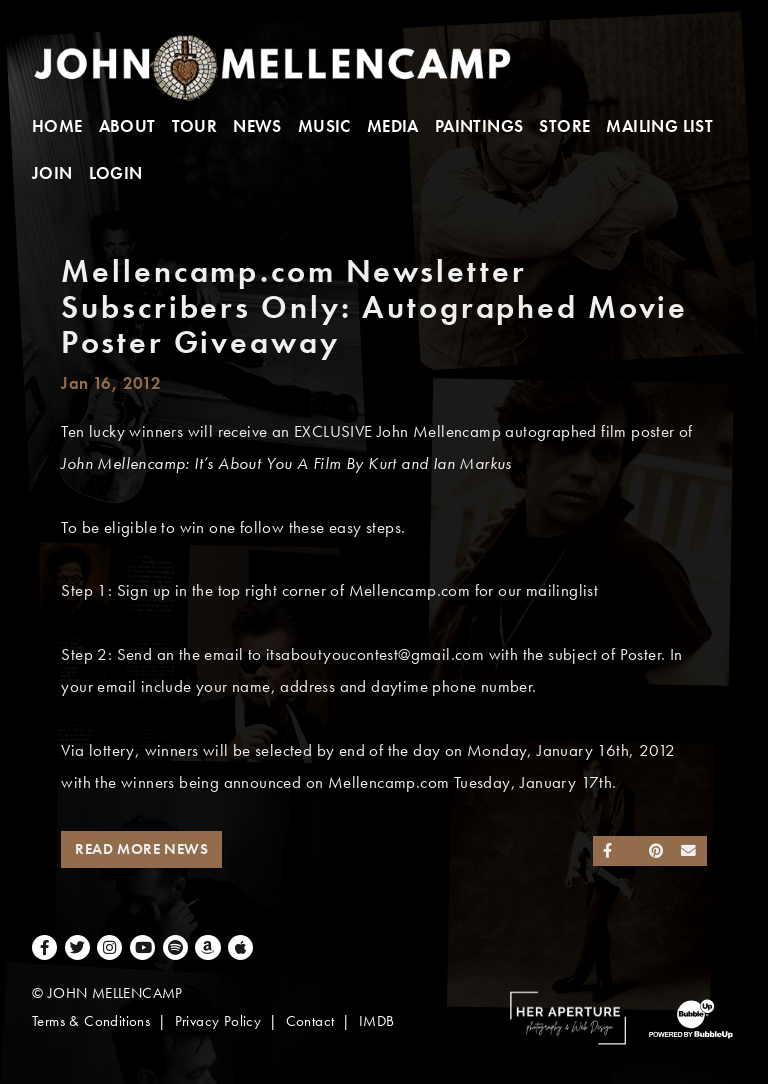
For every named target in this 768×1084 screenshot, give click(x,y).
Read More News (141, 849)
